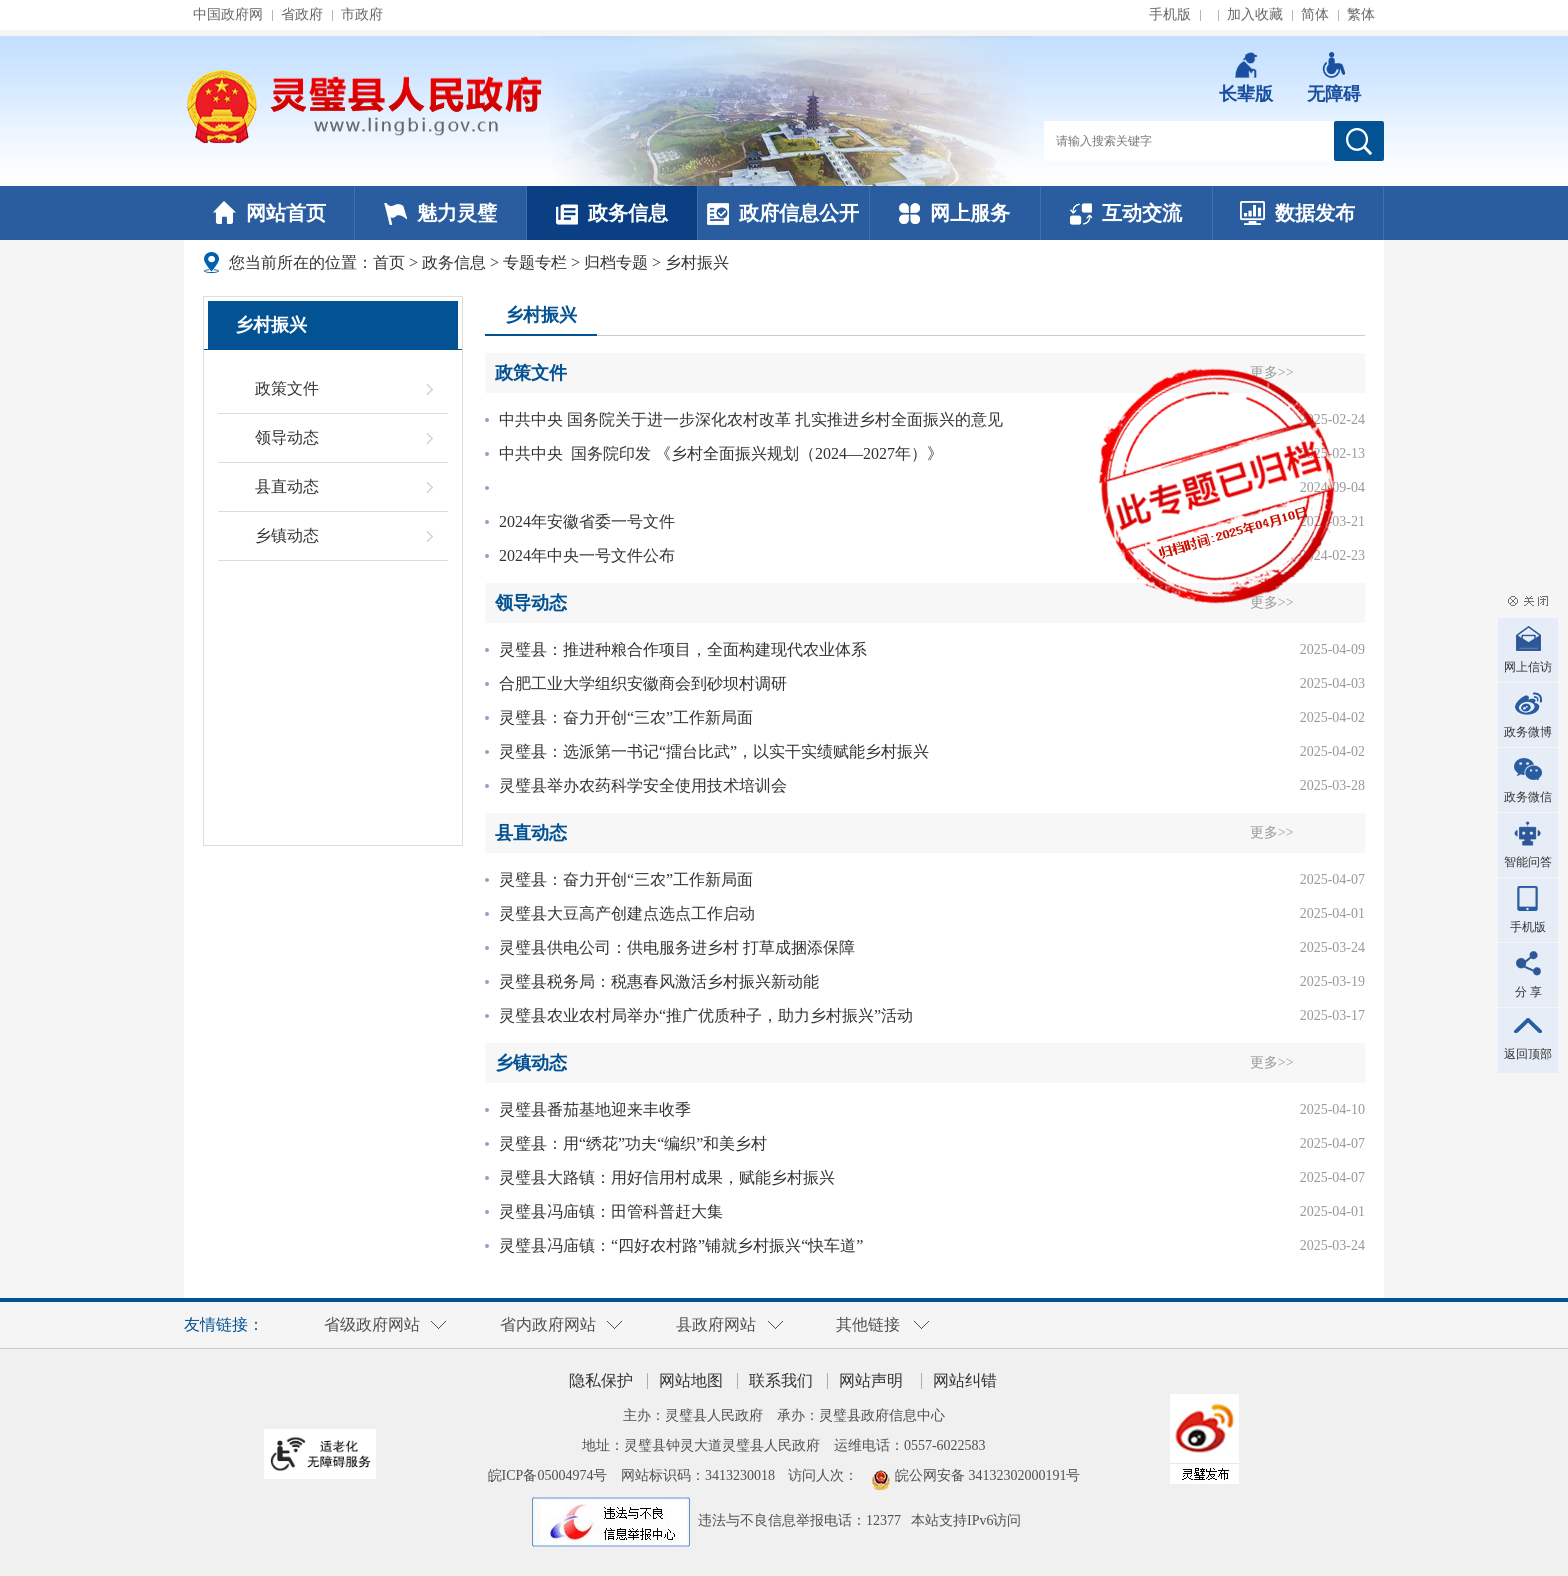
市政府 (362, 14)
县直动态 (287, 486)
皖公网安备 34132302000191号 (988, 1475)
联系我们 (781, 1380)
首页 (389, 262)
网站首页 (269, 213)
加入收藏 (1255, 14)
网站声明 (871, 1380)
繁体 (1361, 14)
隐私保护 (601, 1380)
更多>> (1333, 832)
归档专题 (616, 262)
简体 (1315, 14)
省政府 (302, 14)
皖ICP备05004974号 (548, 1475)
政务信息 (612, 213)
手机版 (1170, 14)
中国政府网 (228, 14)
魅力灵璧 (440, 213)
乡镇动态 (287, 535)
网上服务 (954, 213)
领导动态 (287, 437)
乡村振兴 (697, 262)
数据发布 (1297, 213)
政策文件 (287, 388)
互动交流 (1126, 213)
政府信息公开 (783, 213)
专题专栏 (535, 262)
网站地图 (691, 1380)
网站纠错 (965, 1380)
